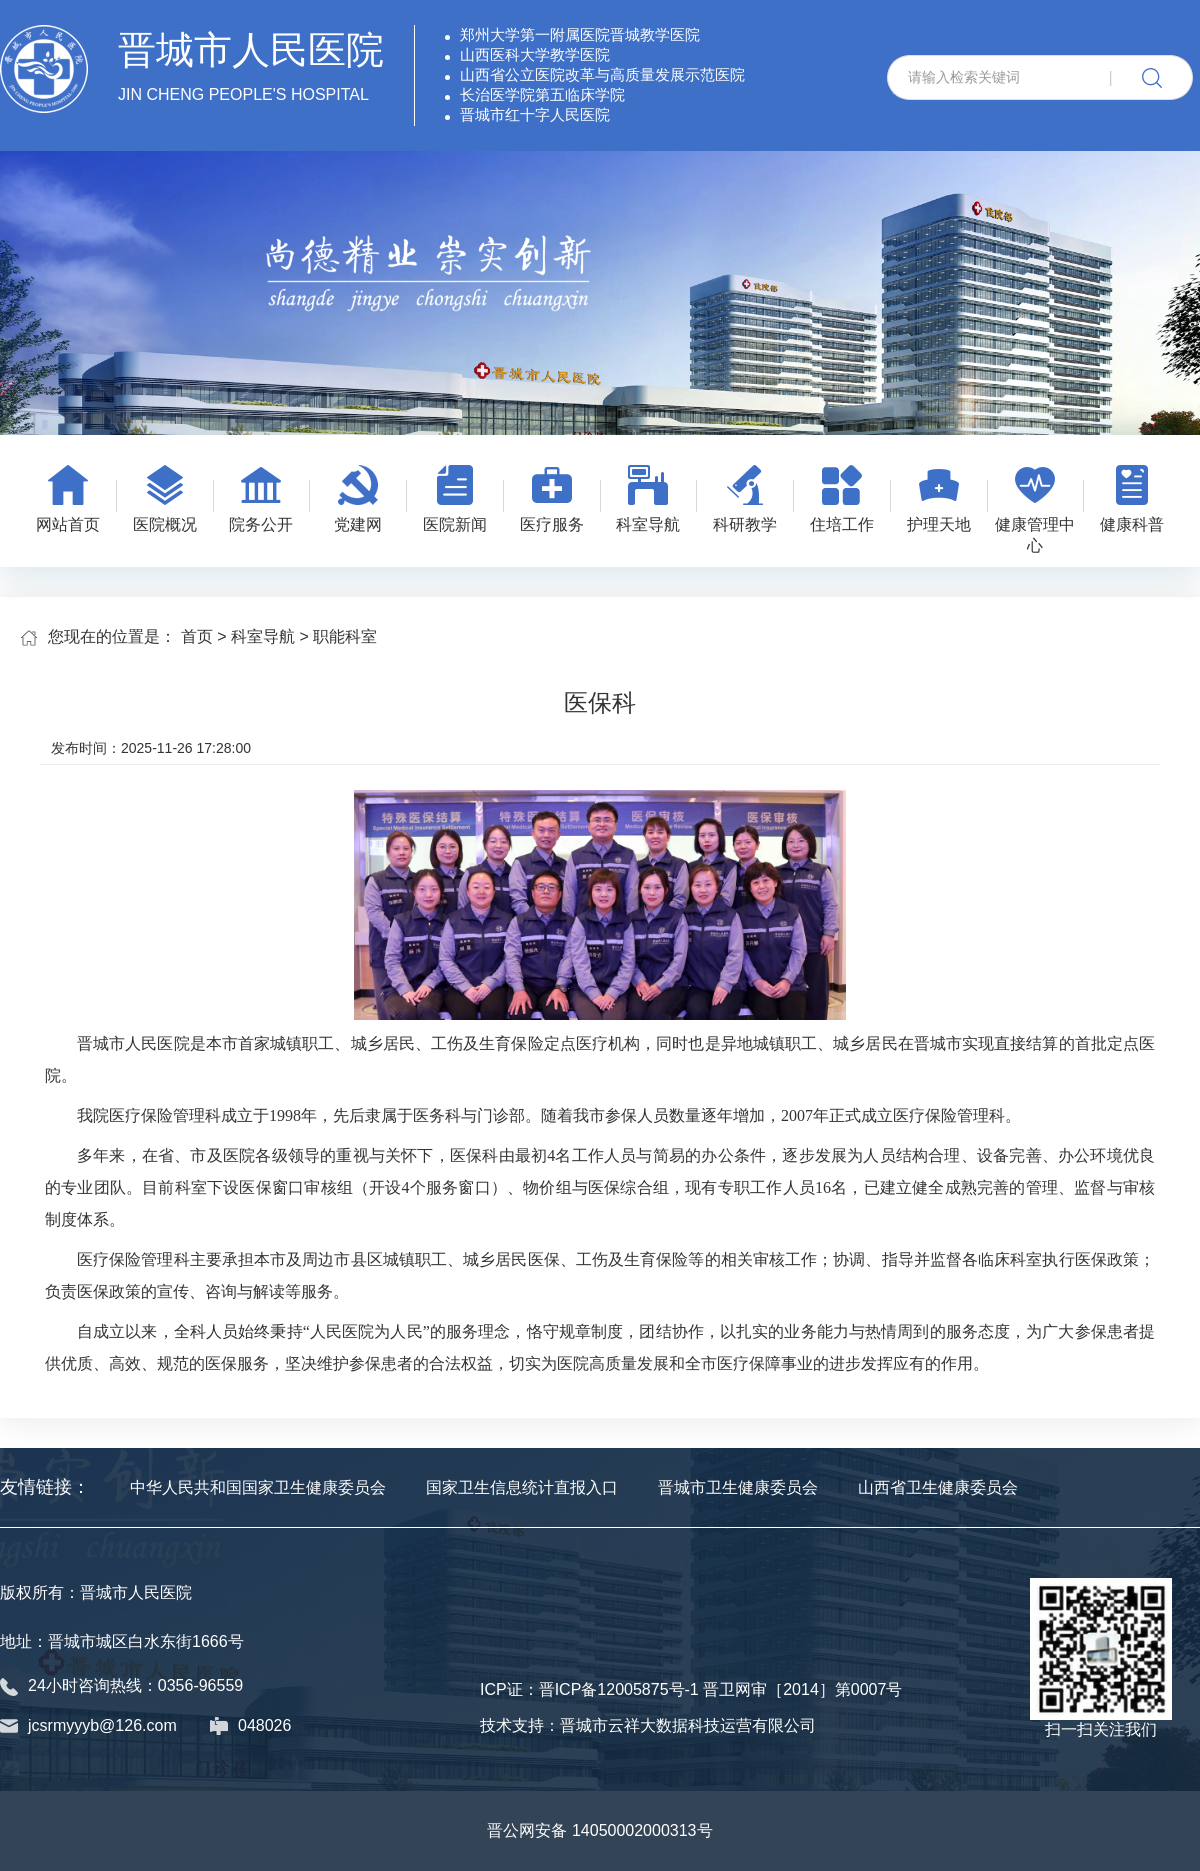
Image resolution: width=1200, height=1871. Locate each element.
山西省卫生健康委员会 (938, 1487)
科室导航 (263, 636)
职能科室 (345, 636)
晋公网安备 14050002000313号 (599, 1830)
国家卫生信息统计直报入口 (522, 1487)
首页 (197, 636)
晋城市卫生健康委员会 (738, 1487)
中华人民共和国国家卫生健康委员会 (258, 1487)
